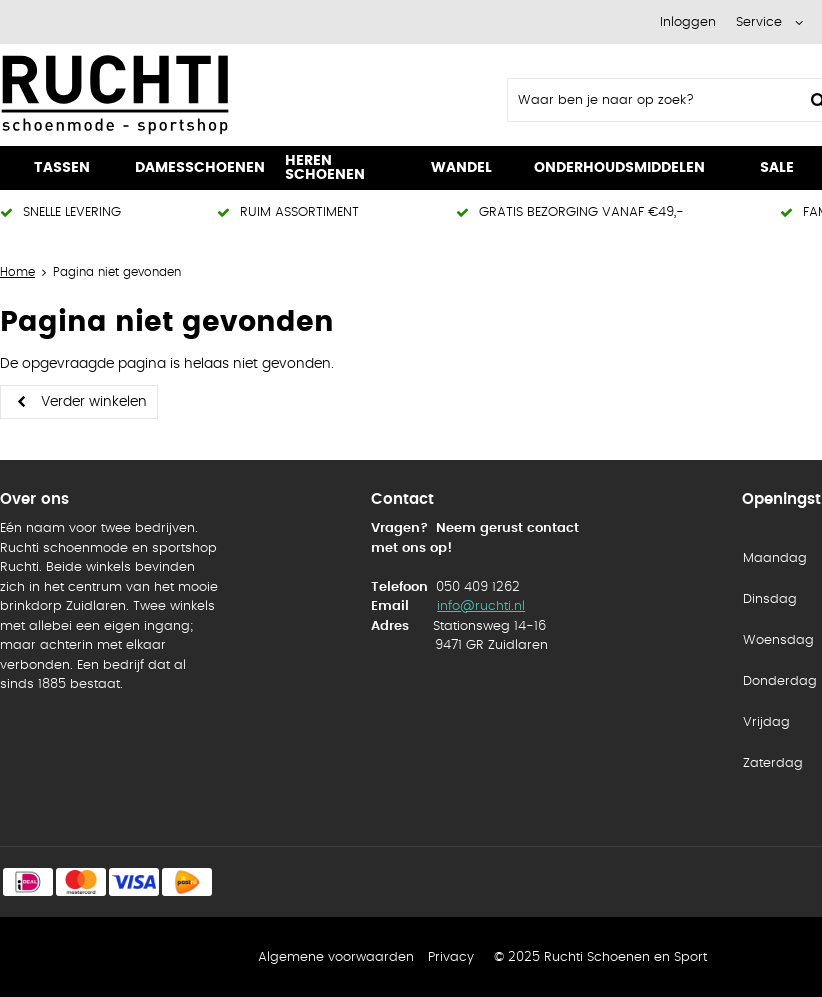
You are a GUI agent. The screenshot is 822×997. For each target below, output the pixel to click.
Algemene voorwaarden (336, 957)
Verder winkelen (94, 402)
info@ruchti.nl (481, 606)
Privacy (451, 957)
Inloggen (688, 22)
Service (759, 22)
